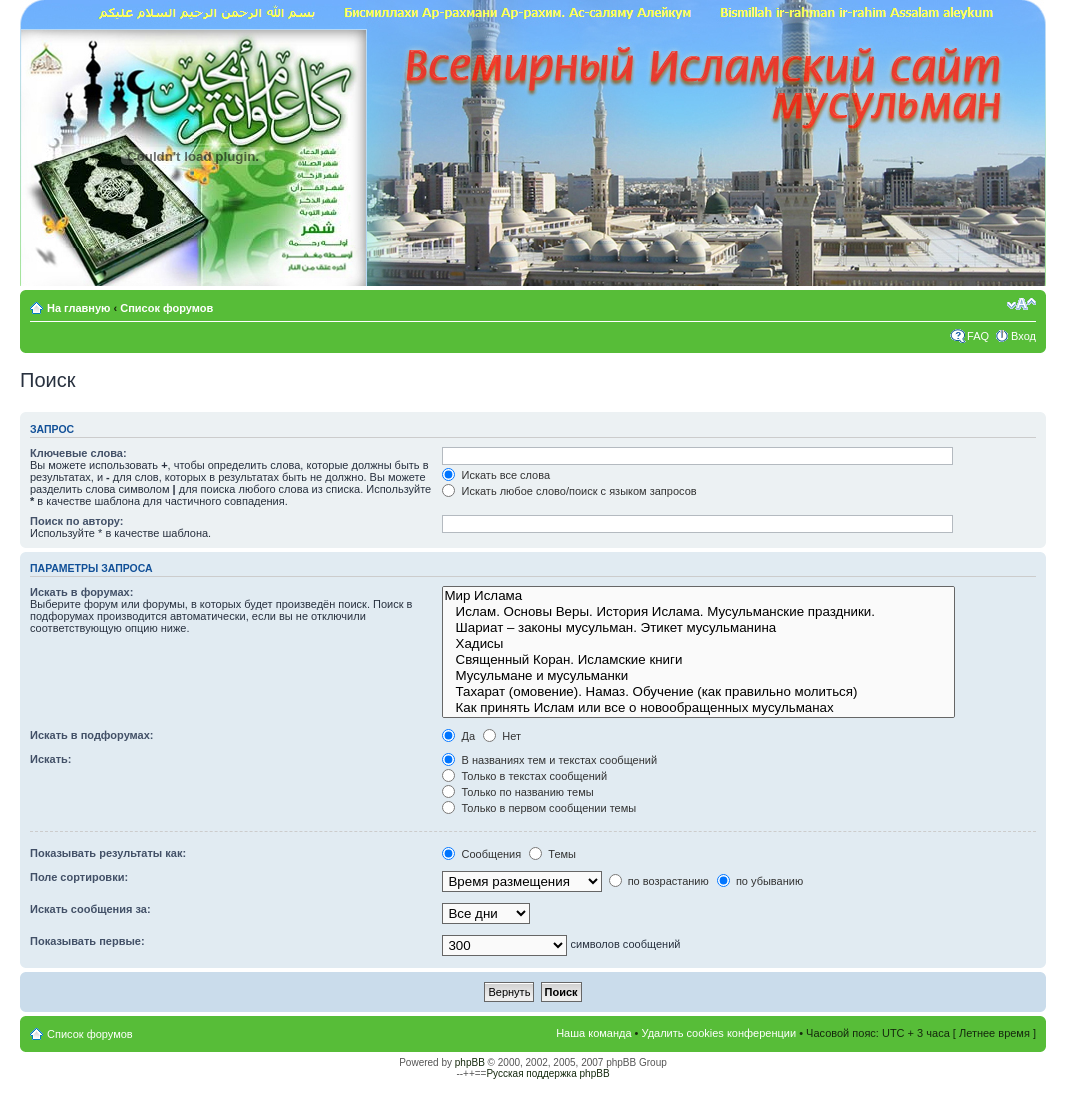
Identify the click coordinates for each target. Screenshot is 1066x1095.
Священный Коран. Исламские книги (698, 660)
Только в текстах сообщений (524, 776)
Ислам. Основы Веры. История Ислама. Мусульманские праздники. (698, 612)
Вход (1023, 336)
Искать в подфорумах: (92, 735)
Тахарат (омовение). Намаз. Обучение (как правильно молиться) (698, 692)
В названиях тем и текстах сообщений (549, 760)
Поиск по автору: (76, 521)
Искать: (50, 759)
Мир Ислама (698, 596)
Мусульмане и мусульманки (698, 676)
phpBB (470, 1062)
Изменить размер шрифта (1021, 304)
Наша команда (593, 1033)
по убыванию (760, 881)
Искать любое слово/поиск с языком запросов (569, 491)
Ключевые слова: (78, 453)
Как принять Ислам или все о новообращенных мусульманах (698, 708)
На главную (80, 308)
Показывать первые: (87, 941)
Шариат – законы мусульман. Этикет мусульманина (698, 628)
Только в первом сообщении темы (539, 808)
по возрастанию (659, 881)
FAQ (978, 336)
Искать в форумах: (81, 592)
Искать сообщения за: (90, 909)
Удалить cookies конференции (719, 1033)
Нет (502, 736)
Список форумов (166, 308)
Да (458, 736)
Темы (552, 854)
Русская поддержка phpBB (547, 1073)
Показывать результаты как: (108, 853)
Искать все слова (496, 475)
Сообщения (481, 854)
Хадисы (698, 644)
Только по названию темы (517, 792)
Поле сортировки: (79, 877)
